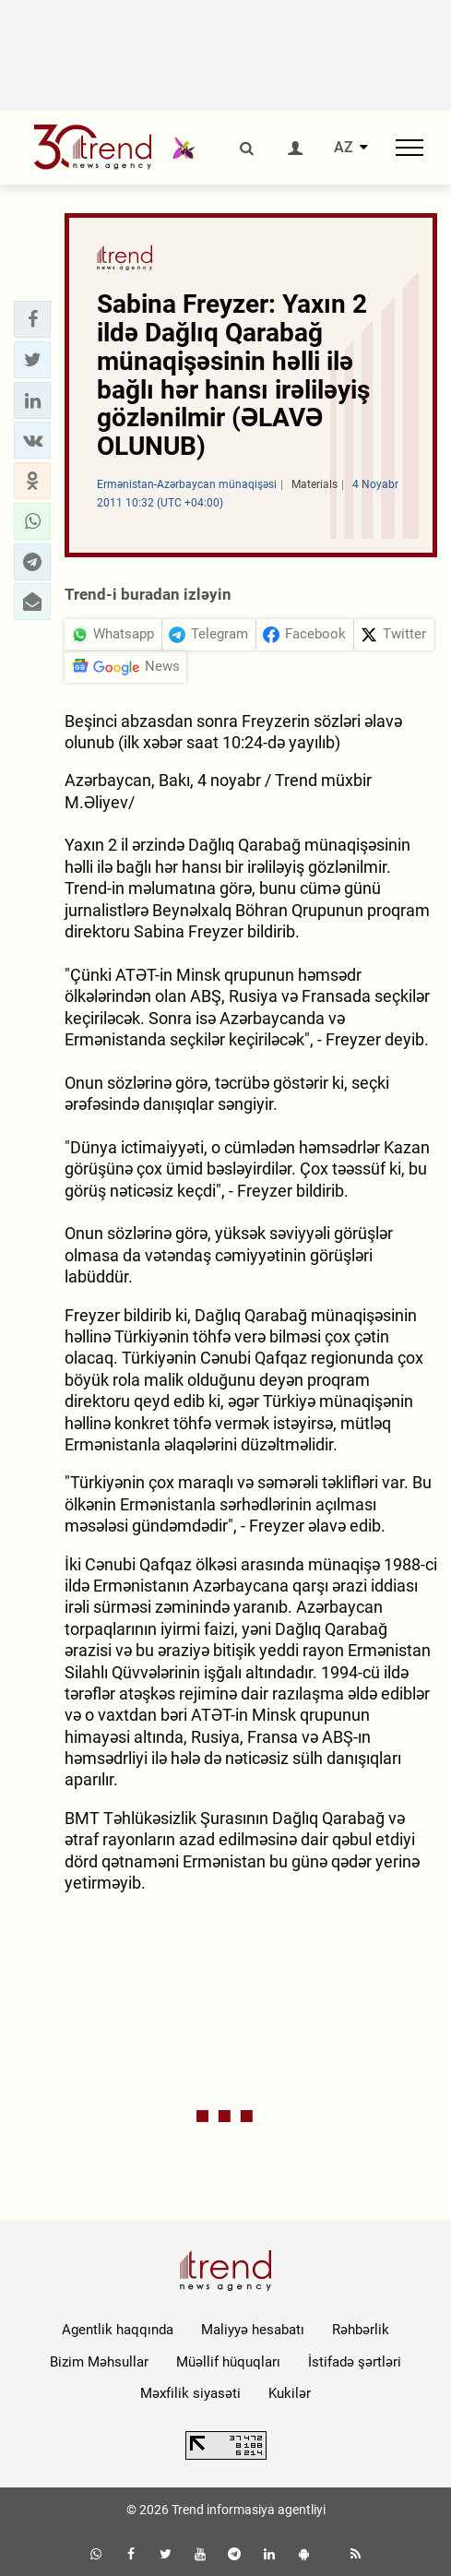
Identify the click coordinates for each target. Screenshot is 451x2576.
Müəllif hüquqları (228, 2362)
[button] (32, 319)
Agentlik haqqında (117, 2329)
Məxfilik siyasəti (190, 2393)
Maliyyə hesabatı (252, 2329)
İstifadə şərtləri (354, 2362)
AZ (343, 147)
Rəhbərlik (360, 2329)
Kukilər (289, 2393)
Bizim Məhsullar (99, 2362)
